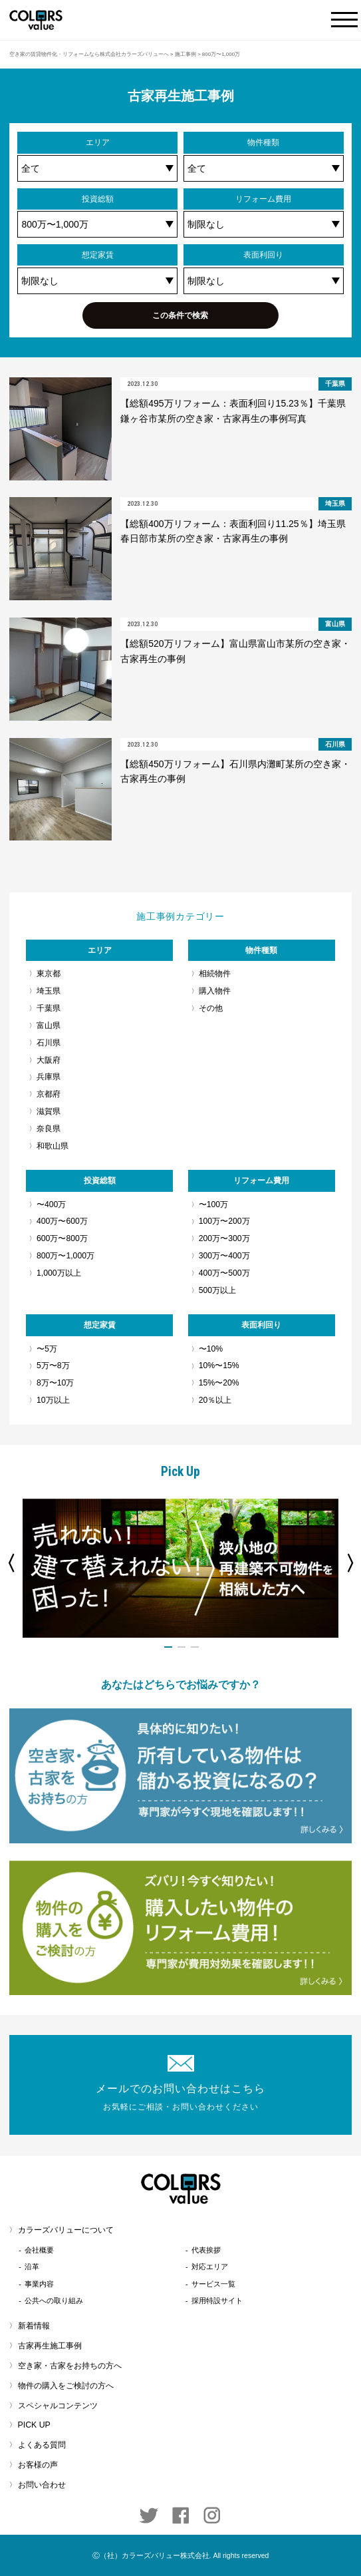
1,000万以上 (59, 1273)
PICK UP (34, 2425)
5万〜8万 (53, 1365)
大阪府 (48, 1060)
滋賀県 (48, 1111)
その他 (211, 1008)
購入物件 (215, 991)
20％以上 (215, 1400)
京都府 (48, 1094)
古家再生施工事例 (50, 2345)
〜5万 (47, 1349)
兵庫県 (48, 1076)
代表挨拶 (206, 2250)
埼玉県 (48, 991)
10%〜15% (219, 1365)
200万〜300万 (224, 1238)
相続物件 (215, 973)
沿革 (32, 2267)
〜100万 (213, 1204)
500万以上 (217, 1290)
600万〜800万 (62, 1238)
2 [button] (181, 1647)
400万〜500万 (224, 1273)
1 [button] (168, 1647)
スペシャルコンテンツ (58, 2405)
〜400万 (51, 1204)
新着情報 (34, 2325)
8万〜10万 (55, 1382)
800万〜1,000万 (65, 1255)
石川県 (48, 1042)
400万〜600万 (62, 1221)
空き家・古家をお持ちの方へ (70, 2365)
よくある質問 (42, 2445)
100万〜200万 (224, 1221)
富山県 (48, 1025)
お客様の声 (38, 2465)
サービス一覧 (213, 2284)
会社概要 (39, 2250)
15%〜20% (219, 1382)
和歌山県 (52, 1146)
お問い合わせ (42, 2484)
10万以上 (53, 1400)
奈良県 (48, 1128)
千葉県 (48, 1008)
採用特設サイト (217, 2300)
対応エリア (209, 2267)
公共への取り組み (54, 2300)
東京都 (48, 973)
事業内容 (39, 2284)
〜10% (211, 1349)
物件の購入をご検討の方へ (66, 2385)
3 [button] (195, 1647)
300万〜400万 (224, 1255)
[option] (181, 1568)
